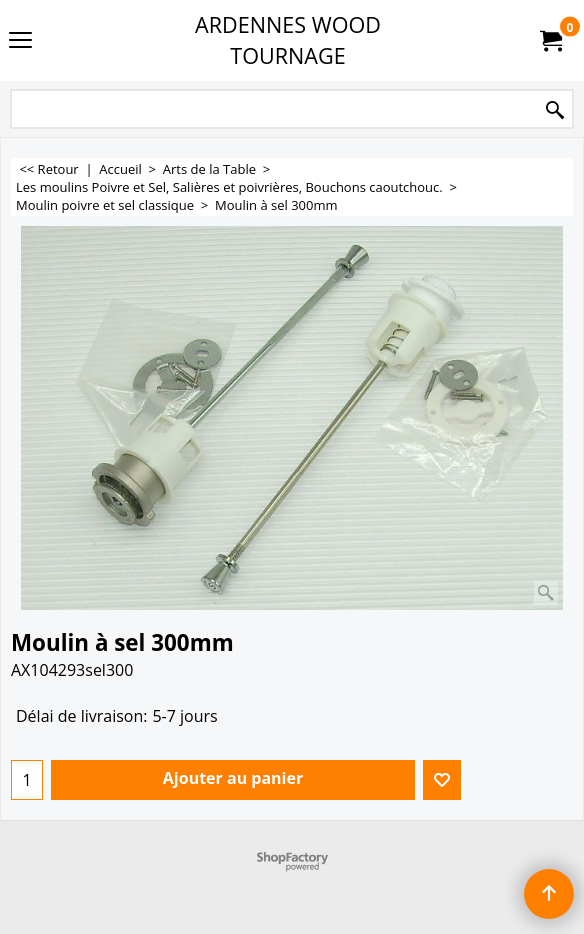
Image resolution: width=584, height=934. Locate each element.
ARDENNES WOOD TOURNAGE (288, 40)
